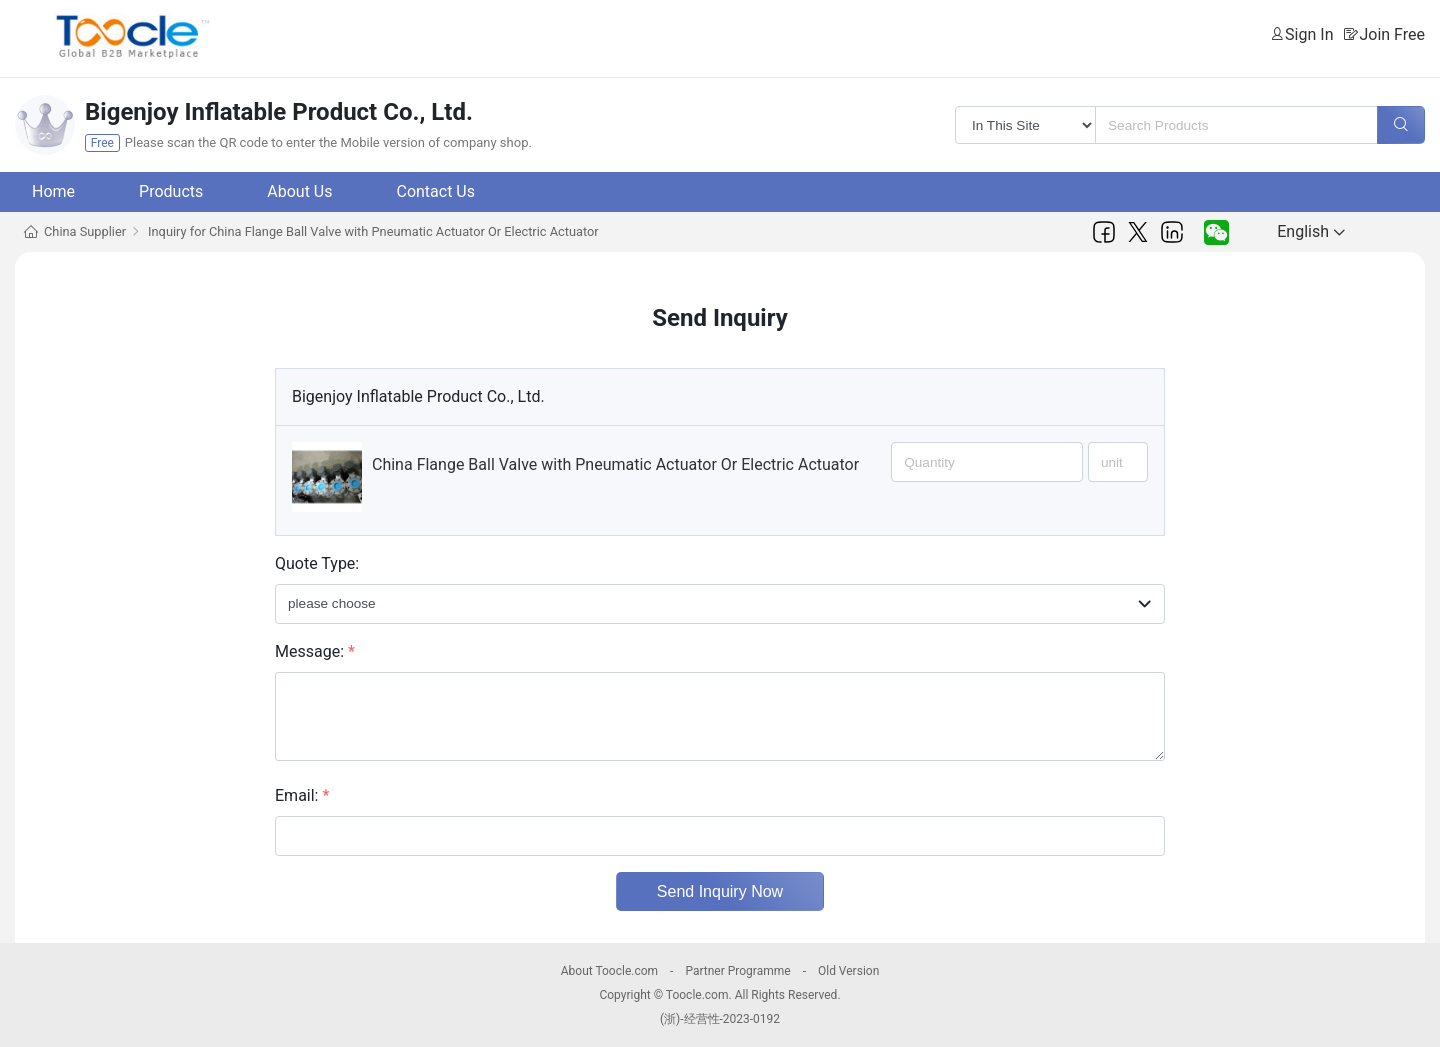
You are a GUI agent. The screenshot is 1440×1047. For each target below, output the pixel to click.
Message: (315, 651)
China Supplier (85, 231)
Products (171, 191)
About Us (299, 191)
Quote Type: (317, 563)
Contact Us (435, 191)
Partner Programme (737, 971)
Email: (302, 795)
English (1311, 231)
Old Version (848, 971)
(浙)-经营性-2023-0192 (720, 1019)
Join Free (1392, 34)
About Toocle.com (609, 971)
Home (53, 191)
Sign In (1309, 34)
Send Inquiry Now (720, 891)
